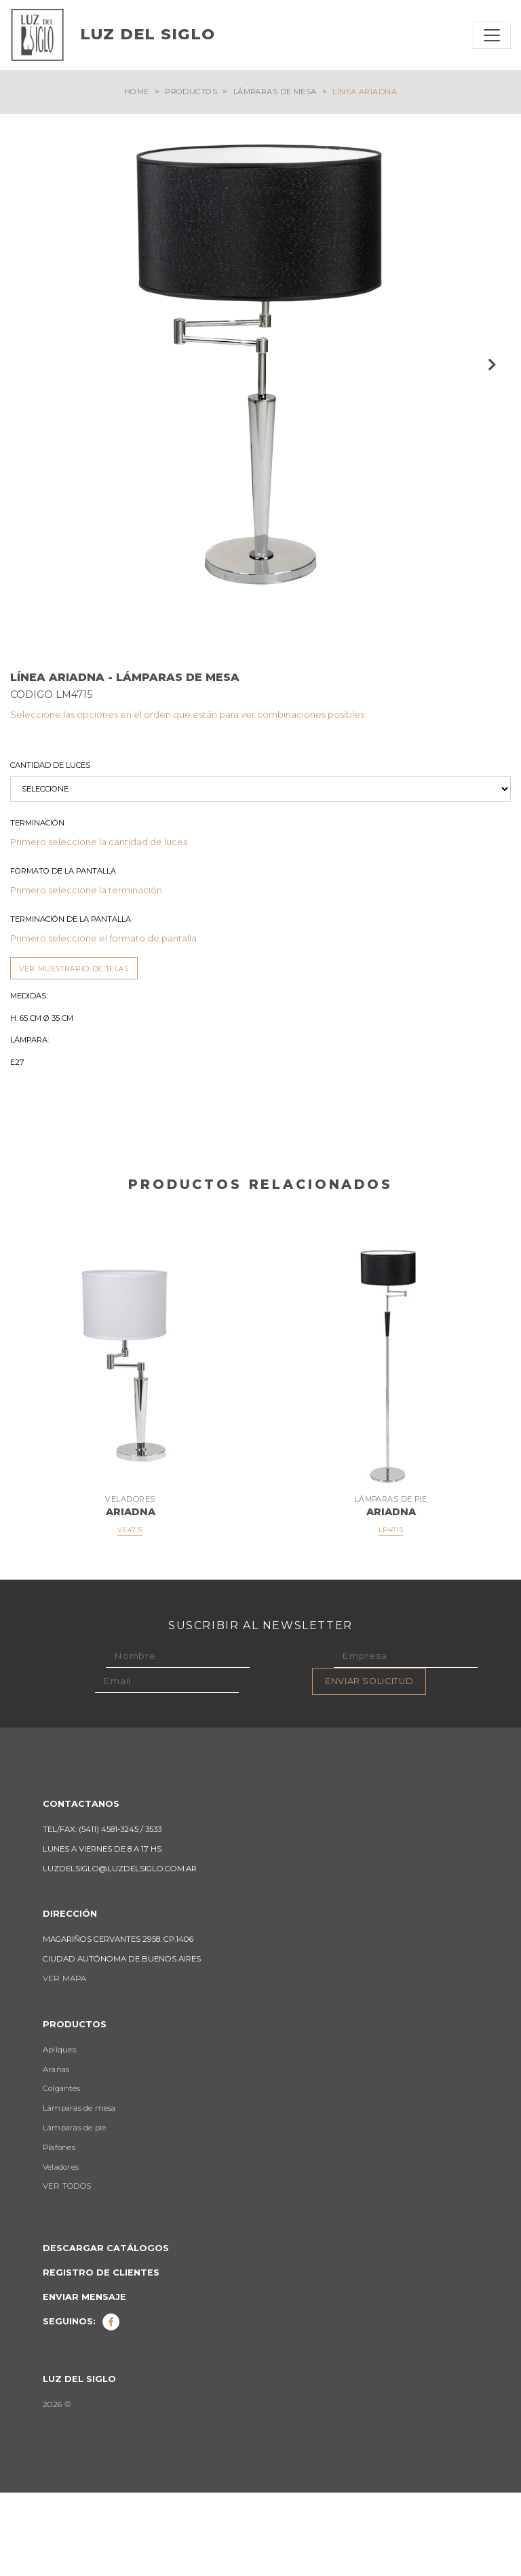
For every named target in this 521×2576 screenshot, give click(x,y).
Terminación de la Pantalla (70, 1002)
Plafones (59, 2231)
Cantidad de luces (50, 848)
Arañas (56, 2153)
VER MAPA (64, 2062)
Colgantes (61, 2172)
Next (490, 364)
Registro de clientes (101, 2356)
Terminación (37, 906)
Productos (191, 91)
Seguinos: (81, 2405)
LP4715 (391, 1613)
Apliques (59, 2133)
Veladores (61, 2250)
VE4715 (129, 1613)
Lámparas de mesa (275, 91)
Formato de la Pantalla (63, 954)
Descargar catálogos (106, 2331)
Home (136, 91)
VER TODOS (67, 2269)
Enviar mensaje (84, 2380)
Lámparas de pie (74, 2211)
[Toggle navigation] (492, 35)
